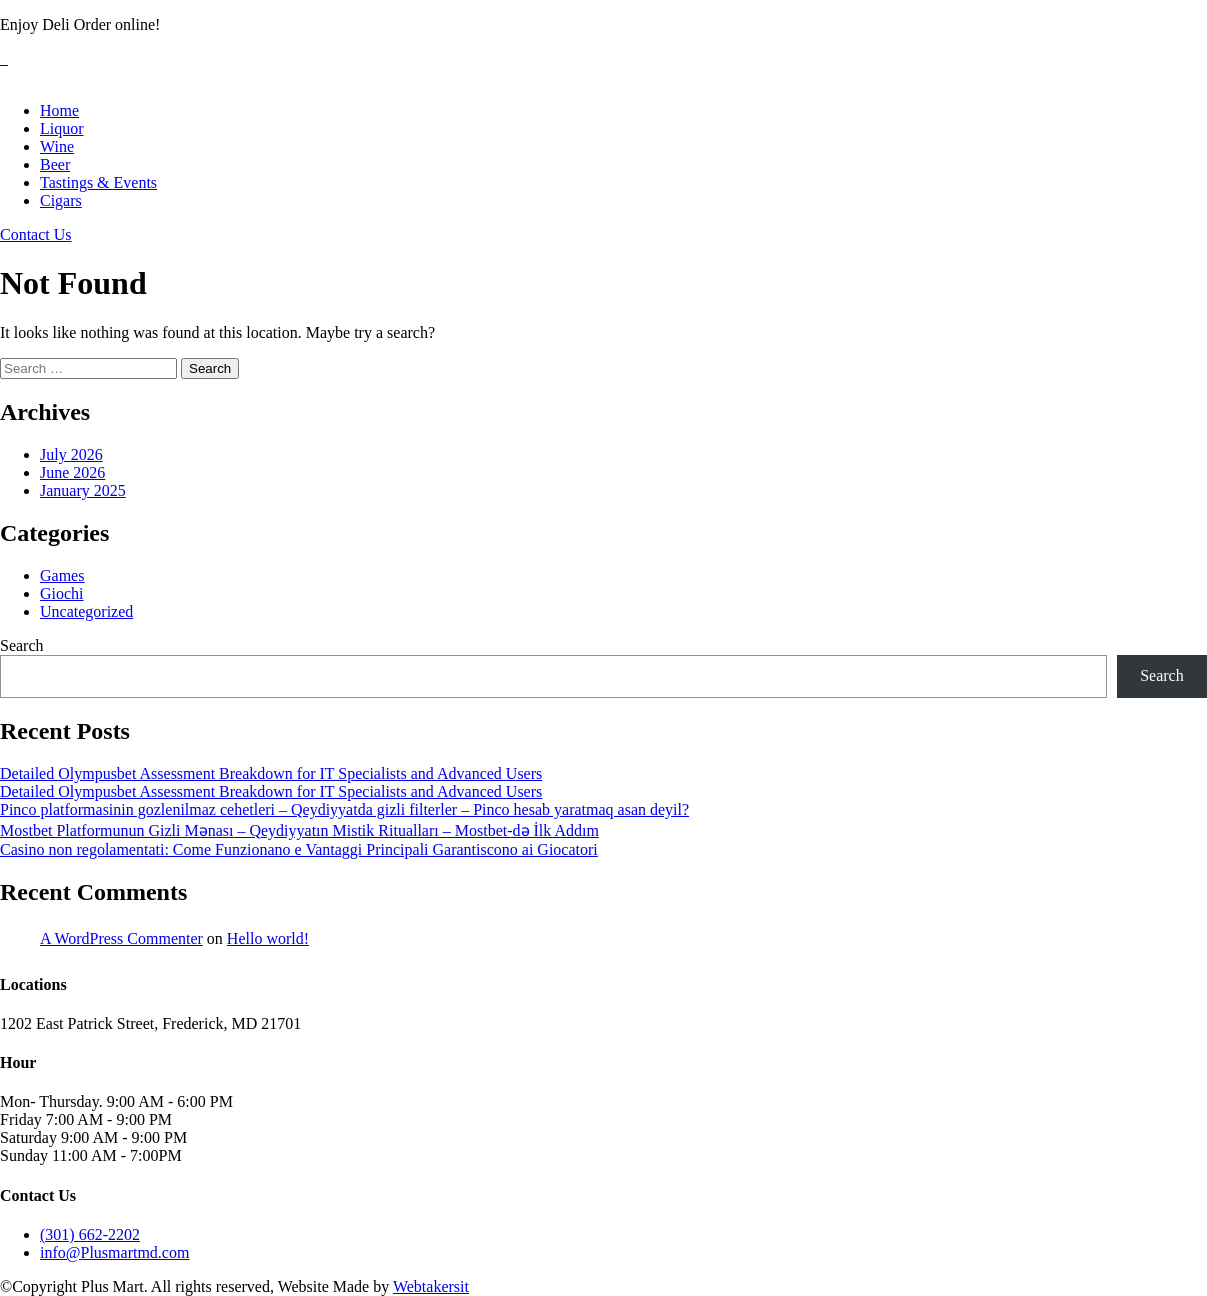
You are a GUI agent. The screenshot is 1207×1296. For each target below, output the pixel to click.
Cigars (61, 200)
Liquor (62, 128)
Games (62, 575)
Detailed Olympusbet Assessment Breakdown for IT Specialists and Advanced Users (271, 773)
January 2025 (83, 490)
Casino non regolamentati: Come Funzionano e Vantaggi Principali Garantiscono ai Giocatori (299, 849)
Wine (57, 146)
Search (22, 645)
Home (59, 110)
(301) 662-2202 (90, 1234)
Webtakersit (431, 1286)
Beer (55, 164)
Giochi (62, 593)
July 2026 (71, 454)
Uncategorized (86, 611)
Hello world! (268, 938)
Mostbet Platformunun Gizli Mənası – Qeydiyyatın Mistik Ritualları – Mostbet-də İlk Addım (299, 830)
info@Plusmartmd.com (114, 1252)
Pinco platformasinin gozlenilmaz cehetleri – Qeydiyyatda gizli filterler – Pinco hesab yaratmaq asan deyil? (344, 809)
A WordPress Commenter (121, 938)
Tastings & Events (98, 182)
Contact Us (36, 234)
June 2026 (72, 472)
